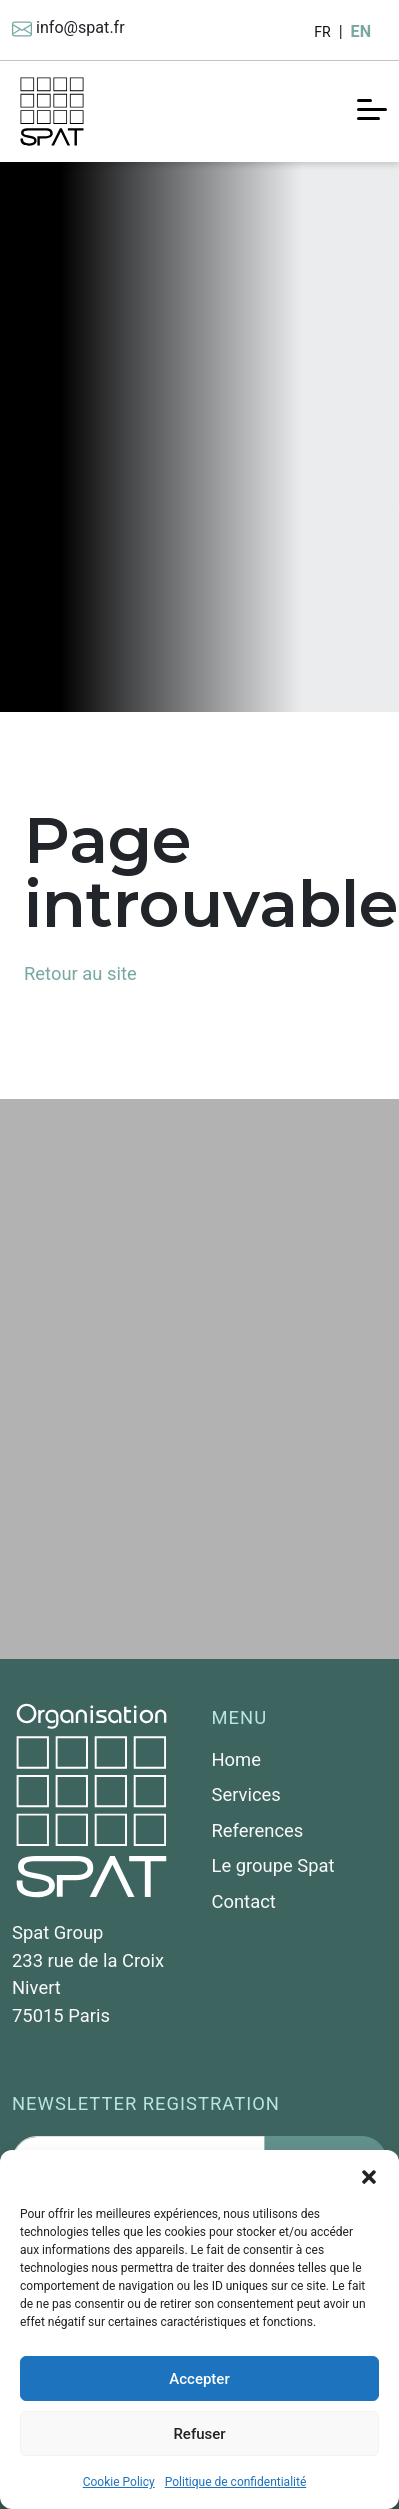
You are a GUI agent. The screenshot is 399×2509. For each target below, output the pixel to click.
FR (322, 32)
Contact (244, 1901)
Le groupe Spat (273, 1865)
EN (361, 31)
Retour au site (80, 973)
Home (237, 1759)
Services (246, 1794)
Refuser (199, 2434)
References (258, 1830)
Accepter (199, 2379)
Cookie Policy (119, 2482)
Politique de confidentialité (236, 2482)
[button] (369, 2175)
